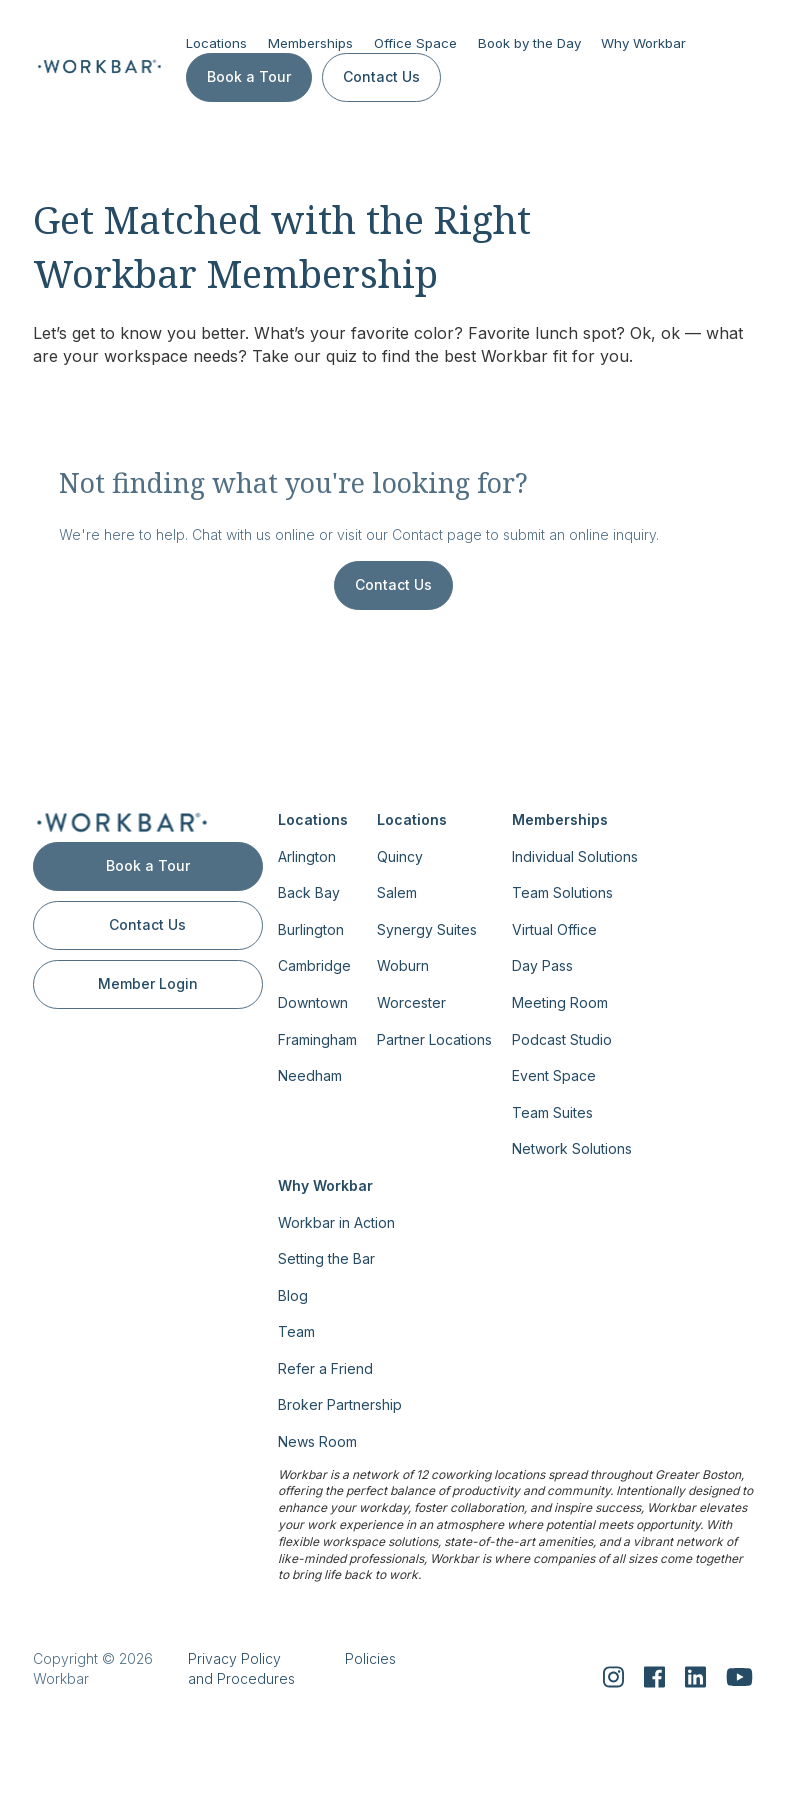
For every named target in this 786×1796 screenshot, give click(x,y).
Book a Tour (249, 76)
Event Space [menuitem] (554, 1075)
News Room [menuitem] (317, 1441)
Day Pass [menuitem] (542, 965)
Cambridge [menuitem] (314, 965)
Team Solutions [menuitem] (562, 892)
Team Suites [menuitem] (552, 1111)
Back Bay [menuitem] (309, 892)
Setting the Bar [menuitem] (326, 1258)
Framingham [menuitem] (317, 1038)
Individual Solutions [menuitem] (575, 855)
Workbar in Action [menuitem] (336, 1221)
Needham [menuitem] (310, 1075)
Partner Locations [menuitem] (434, 1038)
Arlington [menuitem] (307, 855)
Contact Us (381, 76)
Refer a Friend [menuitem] (325, 1368)
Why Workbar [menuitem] (325, 1185)
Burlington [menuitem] (311, 929)
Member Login (148, 983)
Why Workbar (643, 43)
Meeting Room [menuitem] (560, 1002)
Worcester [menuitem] (411, 1002)
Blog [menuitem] (293, 1294)
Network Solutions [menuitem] (572, 1148)
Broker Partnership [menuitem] (340, 1404)
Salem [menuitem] (397, 892)
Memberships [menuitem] (560, 819)
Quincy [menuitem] (400, 855)
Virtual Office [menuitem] (554, 929)
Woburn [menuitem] (403, 965)
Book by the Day (529, 43)
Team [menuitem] (296, 1331)
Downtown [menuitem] (313, 1002)
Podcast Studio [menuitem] (562, 1038)
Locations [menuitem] (313, 819)
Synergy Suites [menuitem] (427, 929)
